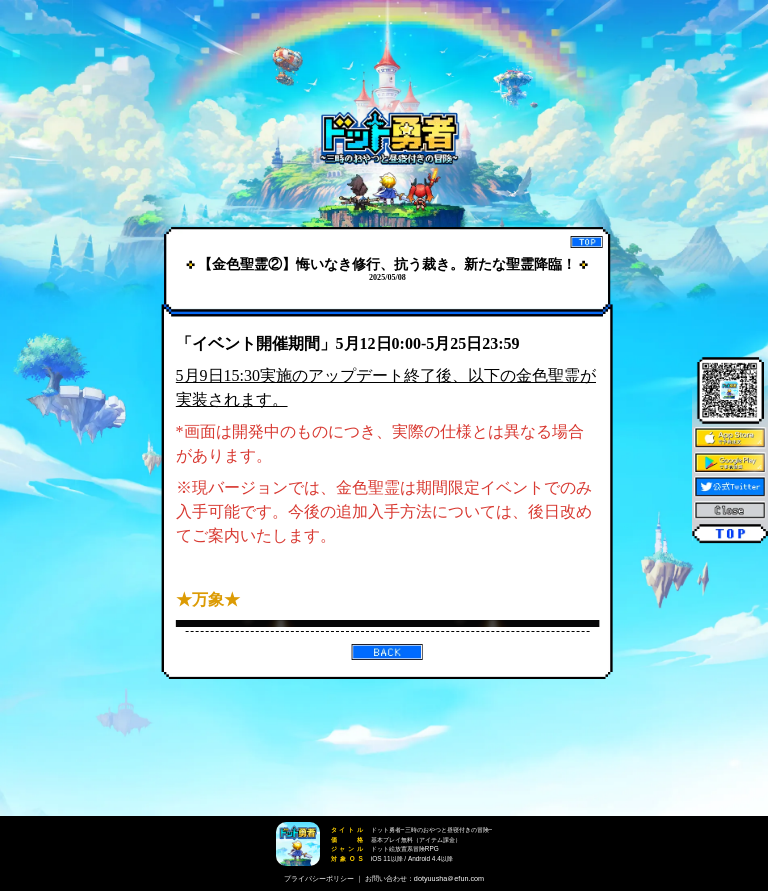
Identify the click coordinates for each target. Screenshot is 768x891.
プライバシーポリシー (319, 878)
